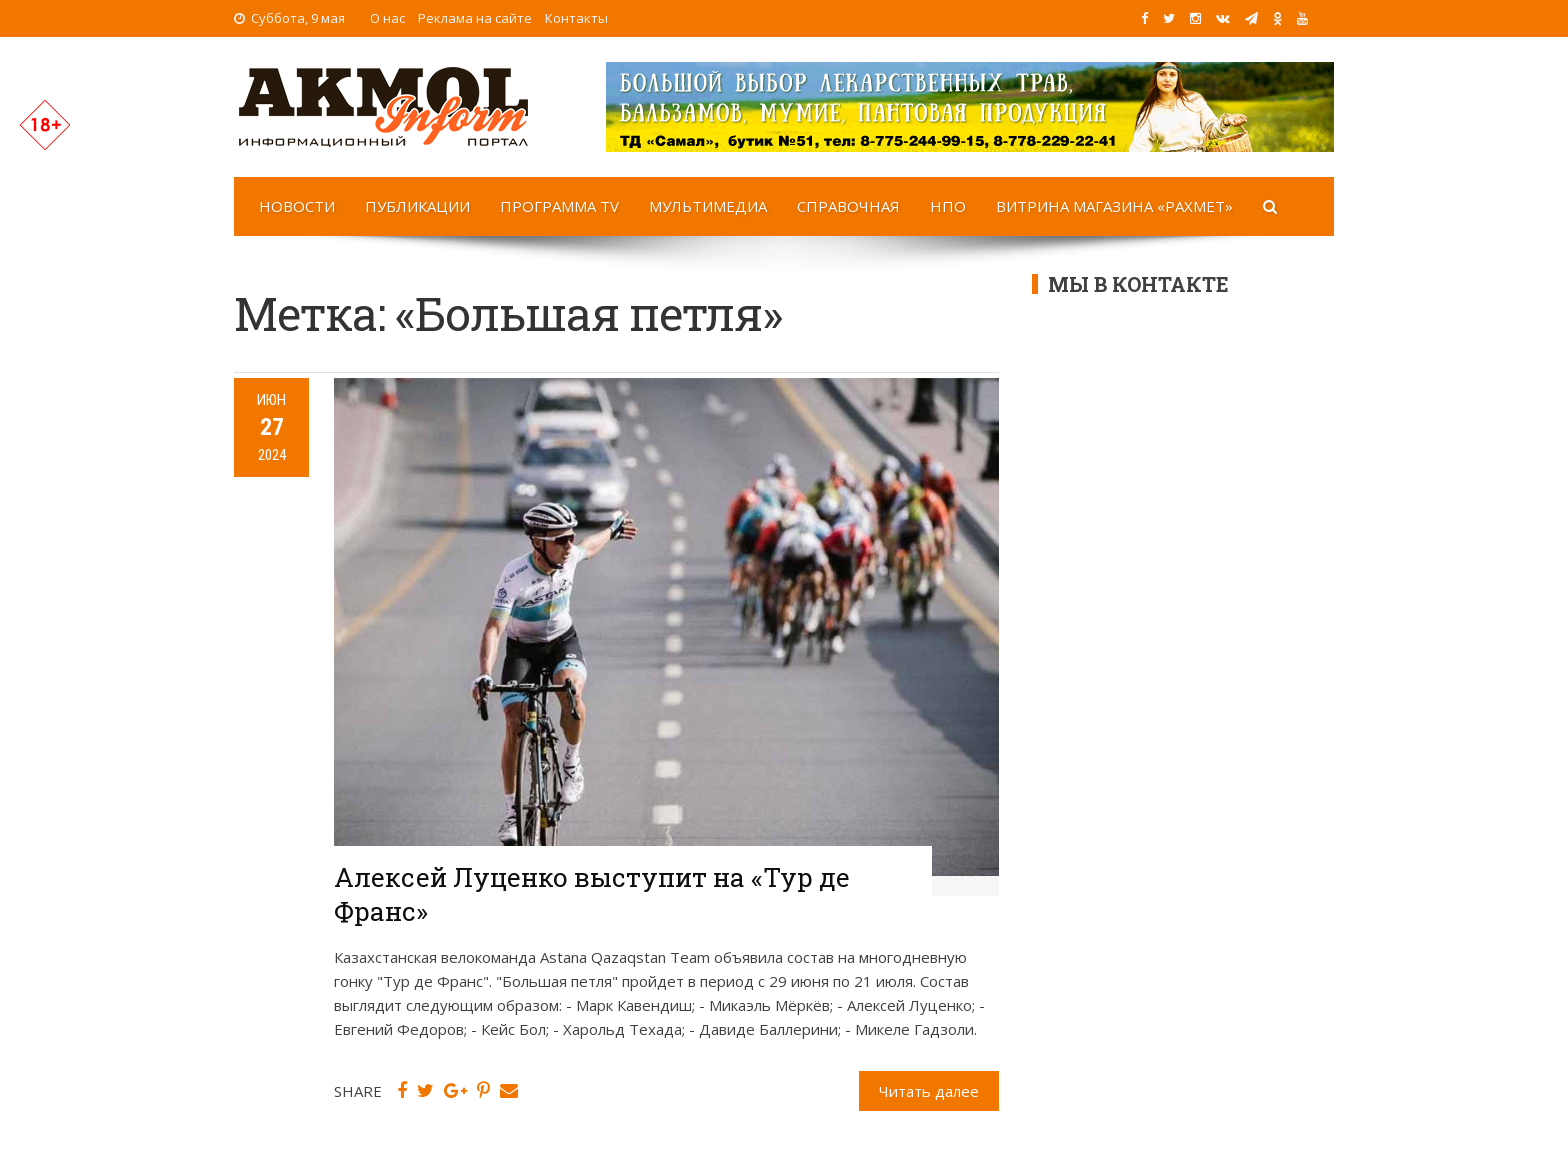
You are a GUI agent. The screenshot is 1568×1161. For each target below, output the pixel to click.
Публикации (417, 206)
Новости (297, 206)
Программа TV (559, 206)
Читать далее (929, 1091)
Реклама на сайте (475, 18)
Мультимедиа (708, 206)
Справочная (848, 206)
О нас (387, 18)
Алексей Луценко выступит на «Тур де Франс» (592, 894)
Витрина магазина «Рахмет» (1114, 206)
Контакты (576, 18)
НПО (948, 206)
